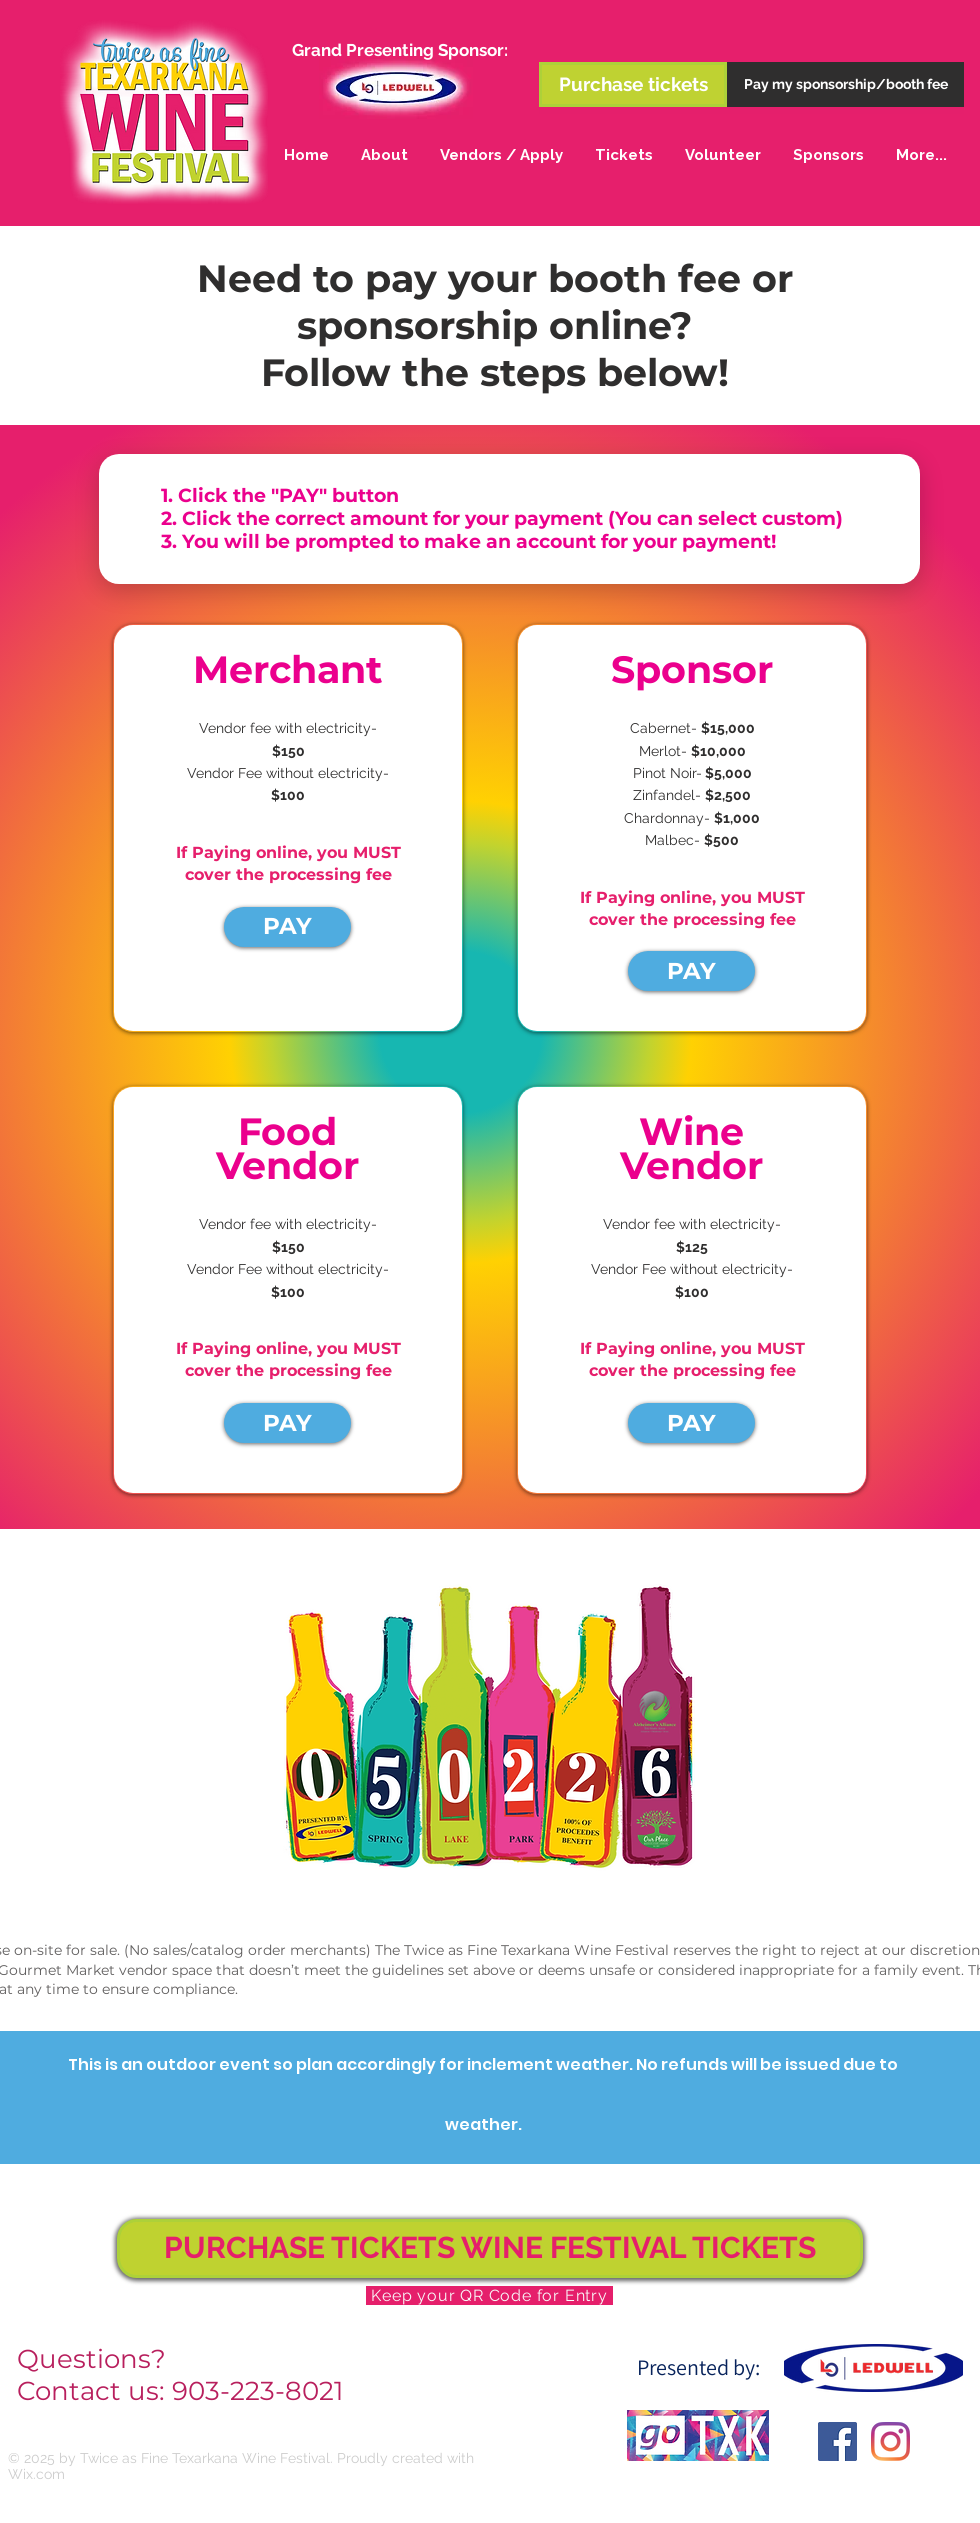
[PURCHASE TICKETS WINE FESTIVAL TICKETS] (490, 2248)
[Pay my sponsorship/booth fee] (845, 84)
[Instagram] (890, 2441)
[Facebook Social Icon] (837, 2441)
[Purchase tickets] (633, 84)
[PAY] (287, 927)
